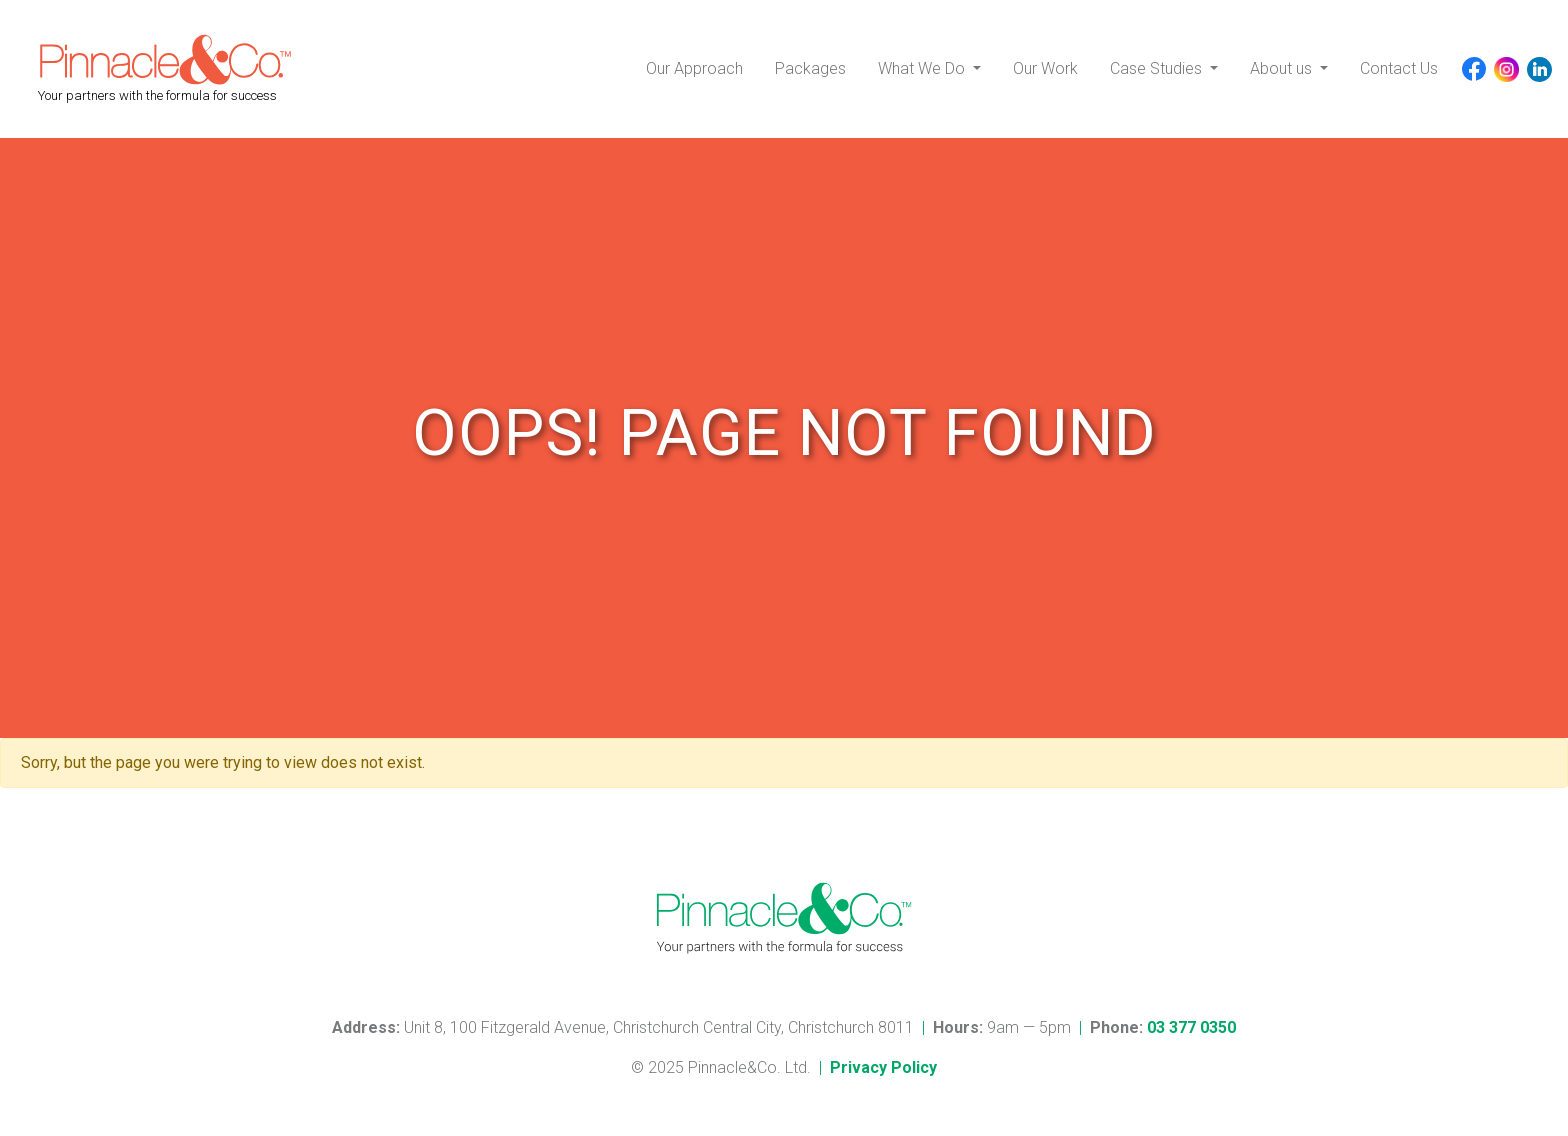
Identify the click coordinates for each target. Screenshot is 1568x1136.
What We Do (923, 68)
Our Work (1045, 68)
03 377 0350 (1191, 1027)
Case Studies (1158, 68)
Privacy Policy (883, 1067)
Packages (810, 68)
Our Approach (694, 68)
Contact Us (1399, 68)
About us (1283, 68)
